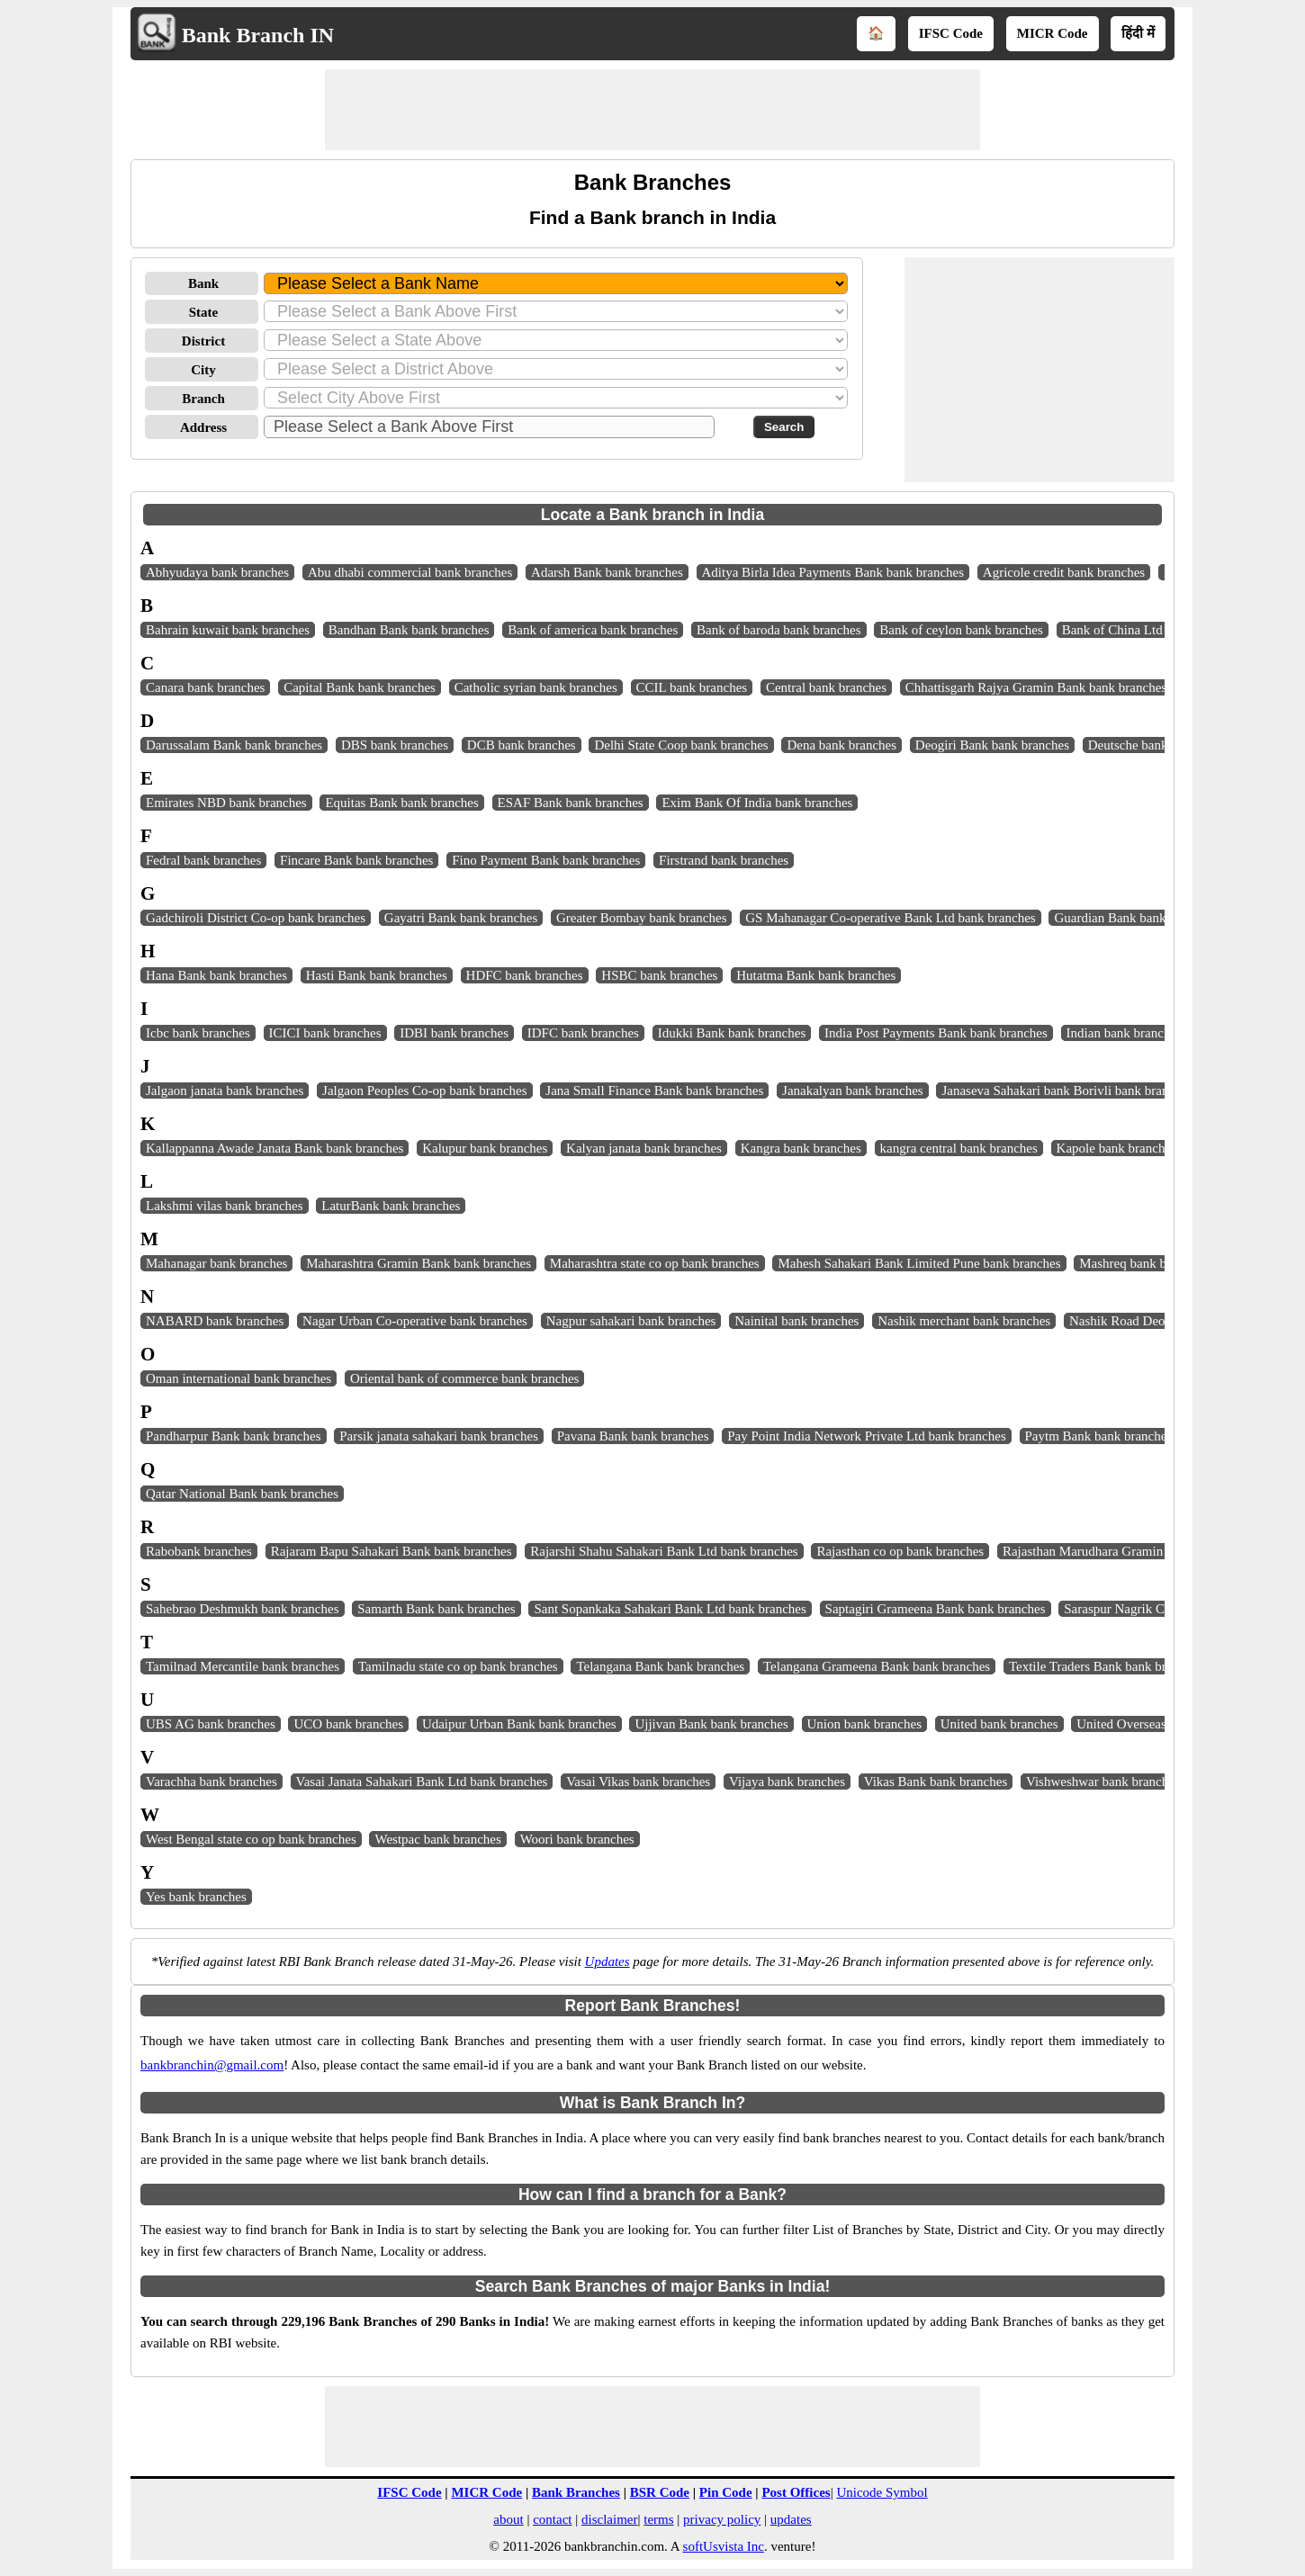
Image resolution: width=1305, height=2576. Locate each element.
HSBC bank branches (659, 975)
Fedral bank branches (203, 860)
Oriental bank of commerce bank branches (464, 1378)
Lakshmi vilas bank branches (224, 1205)
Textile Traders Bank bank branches (1106, 1666)
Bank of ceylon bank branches (961, 630)
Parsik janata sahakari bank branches (438, 1436)
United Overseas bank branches (1161, 1724)
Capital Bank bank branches (360, 687)
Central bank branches (826, 687)
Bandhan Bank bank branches (409, 630)
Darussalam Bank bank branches (234, 745)
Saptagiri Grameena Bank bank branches (935, 1609)
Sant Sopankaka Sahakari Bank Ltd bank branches (670, 1609)
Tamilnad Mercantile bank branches (242, 1666)
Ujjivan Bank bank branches (711, 1724)
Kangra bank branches (801, 1148)
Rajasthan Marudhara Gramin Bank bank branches (1139, 1551)
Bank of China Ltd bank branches (1153, 630)
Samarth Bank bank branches (436, 1609)
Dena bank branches (841, 745)
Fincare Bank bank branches (356, 860)
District (203, 341)
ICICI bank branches (325, 1033)
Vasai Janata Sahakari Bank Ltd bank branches (422, 1781)
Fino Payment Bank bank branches (546, 860)
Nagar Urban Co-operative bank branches (414, 1321)
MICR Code (1052, 33)
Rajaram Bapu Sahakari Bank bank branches (391, 1551)
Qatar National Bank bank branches (242, 1493)
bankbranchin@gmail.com (212, 2065)
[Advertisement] (652, 109)
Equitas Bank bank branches (401, 802)
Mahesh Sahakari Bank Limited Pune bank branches (919, 1263)
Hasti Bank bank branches (376, 975)
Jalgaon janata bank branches (224, 1090)
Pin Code (725, 2492)
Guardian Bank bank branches (1135, 918)
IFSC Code (951, 33)
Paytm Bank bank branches (1099, 1436)
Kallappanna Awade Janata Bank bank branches (274, 1148)
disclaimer (609, 2519)
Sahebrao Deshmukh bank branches (242, 1609)
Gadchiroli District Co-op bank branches (255, 918)
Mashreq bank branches (1143, 1263)
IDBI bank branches (454, 1033)
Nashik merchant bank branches (964, 1321)
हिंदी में (1138, 33)
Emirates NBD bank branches (226, 802)
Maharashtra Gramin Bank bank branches (418, 1263)
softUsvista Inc (723, 2546)
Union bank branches (864, 1724)
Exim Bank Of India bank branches (757, 802)
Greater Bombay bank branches (641, 918)
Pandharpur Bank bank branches (233, 1436)
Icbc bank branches (198, 1033)
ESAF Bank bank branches (571, 802)
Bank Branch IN (258, 35)
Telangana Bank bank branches (660, 1666)
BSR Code (659, 2492)
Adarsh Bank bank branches (607, 572)
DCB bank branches (521, 745)
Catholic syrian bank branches (535, 687)
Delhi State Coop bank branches (681, 745)
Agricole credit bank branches (1064, 572)
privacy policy (721, 2519)
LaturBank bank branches (390, 1205)
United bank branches (999, 1724)
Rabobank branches (199, 1551)
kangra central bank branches (959, 1148)
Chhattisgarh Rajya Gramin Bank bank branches (1035, 687)
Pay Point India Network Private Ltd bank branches (866, 1436)
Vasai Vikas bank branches (638, 1781)
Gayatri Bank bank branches (460, 918)
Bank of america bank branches (593, 630)
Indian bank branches (1124, 1033)
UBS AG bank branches (210, 1724)
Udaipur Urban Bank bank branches (519, 1724)
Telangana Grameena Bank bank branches (876, 1666)
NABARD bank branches (215, 1321)
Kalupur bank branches (484, 1148)
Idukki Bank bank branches (732, 1033)
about (508, 2519)
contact (552, 2519)
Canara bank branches (205, 687)
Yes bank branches (196, 1896)
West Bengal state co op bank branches (251, 1839)
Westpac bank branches (437, 1839)
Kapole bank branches (1116, 1148)
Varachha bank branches (211, 1781)
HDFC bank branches (524, 975)
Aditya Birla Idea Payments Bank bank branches (833, 572)
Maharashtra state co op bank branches (655, 1263)
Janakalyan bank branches (852, 1090)
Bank (203, 283)
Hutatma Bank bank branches (816, 975)
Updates (607, 1961)
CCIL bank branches (692, 687)
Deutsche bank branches (1154, 745)
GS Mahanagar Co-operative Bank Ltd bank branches (890, 918)
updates (791, 2519)
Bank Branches (576, 2492)
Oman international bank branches (238, 1378)
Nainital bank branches (796, 1321)
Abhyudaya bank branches (217, 572)
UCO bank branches (348, 1724)
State (204, 312)
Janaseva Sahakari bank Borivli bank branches (1066, 1090)
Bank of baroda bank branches (778, 630)
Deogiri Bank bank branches (992, 745)
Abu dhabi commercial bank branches (410, 572)
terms (658, 2519)
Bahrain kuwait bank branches (228, 630)
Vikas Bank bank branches (935, 1781)
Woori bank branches (577, 1839)
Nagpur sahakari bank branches (631, 1321)
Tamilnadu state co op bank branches (458, 1666)
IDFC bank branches (583, 1033)
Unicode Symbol (881, 2492)
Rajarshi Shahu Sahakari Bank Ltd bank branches (663, 1551)
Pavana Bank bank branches (633, 1436)
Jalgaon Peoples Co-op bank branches (424, 1090)
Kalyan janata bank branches (644, 1148)
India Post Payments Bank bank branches (936, 1033)
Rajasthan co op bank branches (900, 1551)
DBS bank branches (394, 745)
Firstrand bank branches (723, 860)
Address (203, 427)
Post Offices (795, 2492)
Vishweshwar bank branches (1103, 1781)
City (203, 370)
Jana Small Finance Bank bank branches (654, 1090)
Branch (203, 398)
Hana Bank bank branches (216, 975)
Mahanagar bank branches (216, 1263)
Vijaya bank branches (787, 1781)
